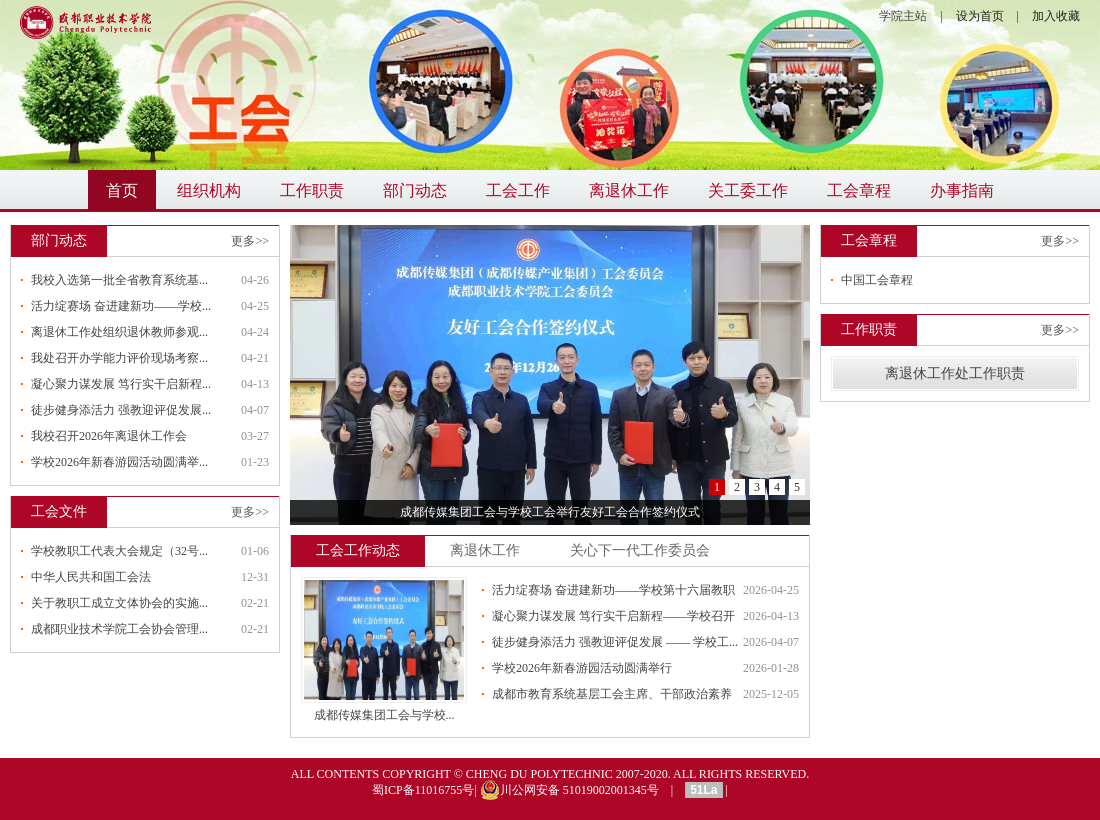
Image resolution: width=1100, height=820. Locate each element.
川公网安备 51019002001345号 (569, 790)
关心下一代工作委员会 (640, 550)
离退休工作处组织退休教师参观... (119, 332)
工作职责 (312, 190)
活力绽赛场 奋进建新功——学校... (121, 306)
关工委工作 (748, 190)
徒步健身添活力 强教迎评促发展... (121, 410)
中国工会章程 (877, 280)
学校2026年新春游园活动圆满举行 (582, 668)
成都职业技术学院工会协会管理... (119, 629)
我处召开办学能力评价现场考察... (119, 358)
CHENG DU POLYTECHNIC (539, 774)
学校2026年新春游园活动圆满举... (119, 462)
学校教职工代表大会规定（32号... (119, 551)
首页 (122, 190)
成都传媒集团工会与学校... (384, 715)
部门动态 (415, 190)
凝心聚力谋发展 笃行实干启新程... (121, 384)
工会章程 (859, 190)
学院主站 (903, 16)
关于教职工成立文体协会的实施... (119, 603)
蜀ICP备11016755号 (423, 790)
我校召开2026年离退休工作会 (109, 436)
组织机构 (209, 190)
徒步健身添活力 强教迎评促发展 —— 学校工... (615, 642)
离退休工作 (629, 190)
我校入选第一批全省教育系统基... (119, 280)
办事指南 (962, 190)
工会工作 (518, 190)
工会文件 (59, 511)
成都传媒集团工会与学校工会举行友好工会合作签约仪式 (550, 512)
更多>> (250, 241)
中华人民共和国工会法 (91, 577)
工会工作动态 (358, 550)
